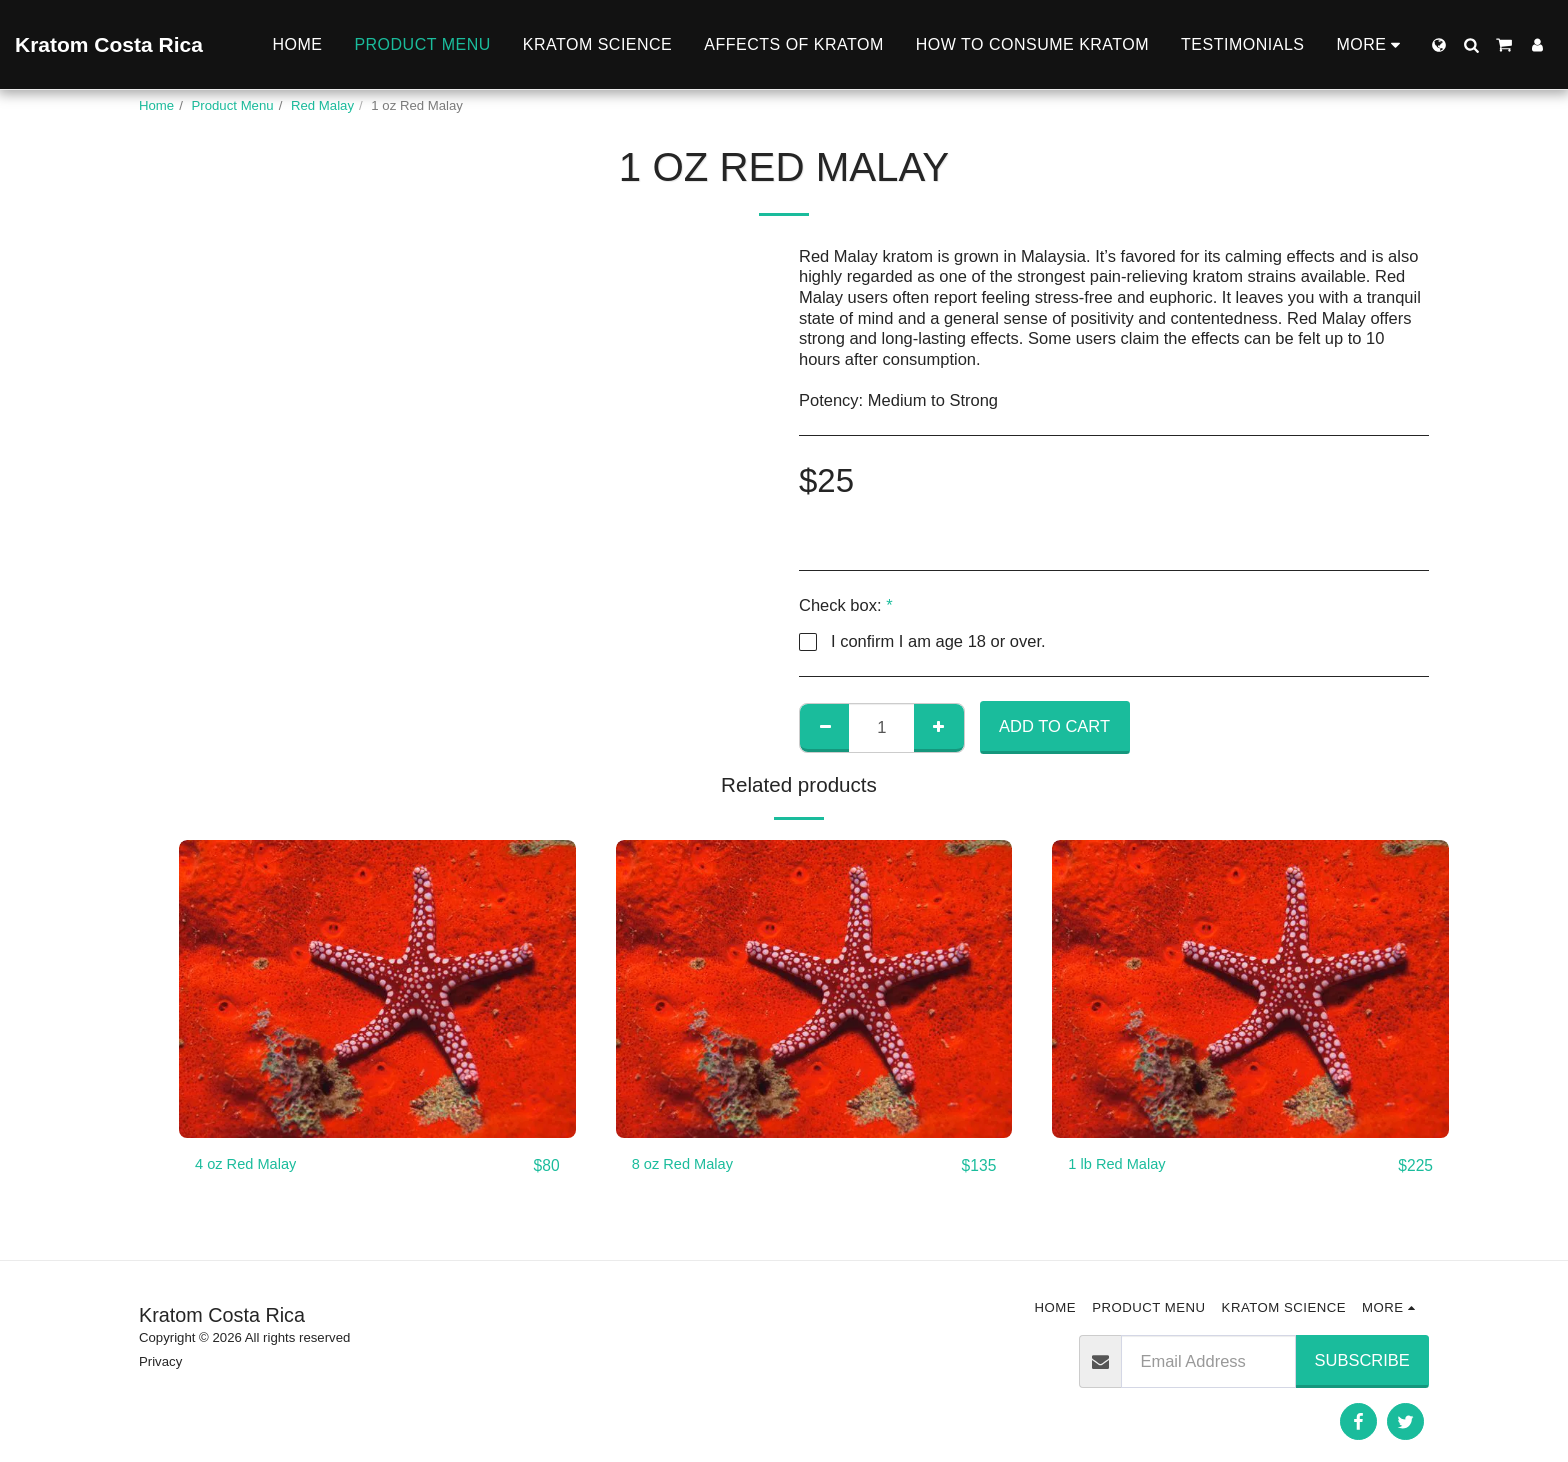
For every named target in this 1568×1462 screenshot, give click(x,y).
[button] (1471, 45)
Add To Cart (1054, 726)
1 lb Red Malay (1123, 1166)
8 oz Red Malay (689, 1166)
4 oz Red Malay (252, 1166)
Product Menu (233, 105)
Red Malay (322, 105)
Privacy (160, 1361)
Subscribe (1362, 1360)
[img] (377, 988)
